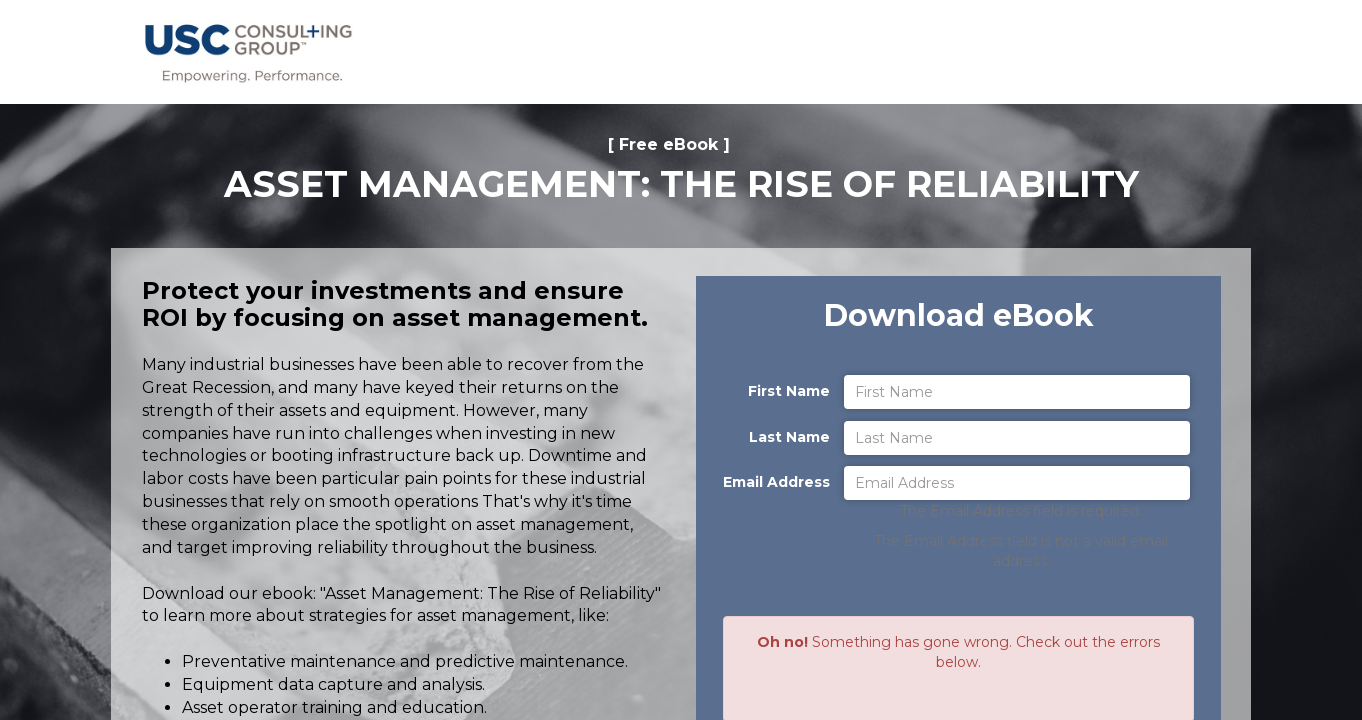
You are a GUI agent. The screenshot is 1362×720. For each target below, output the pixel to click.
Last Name (789, 437)
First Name (789, 391)
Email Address (776, 482)
